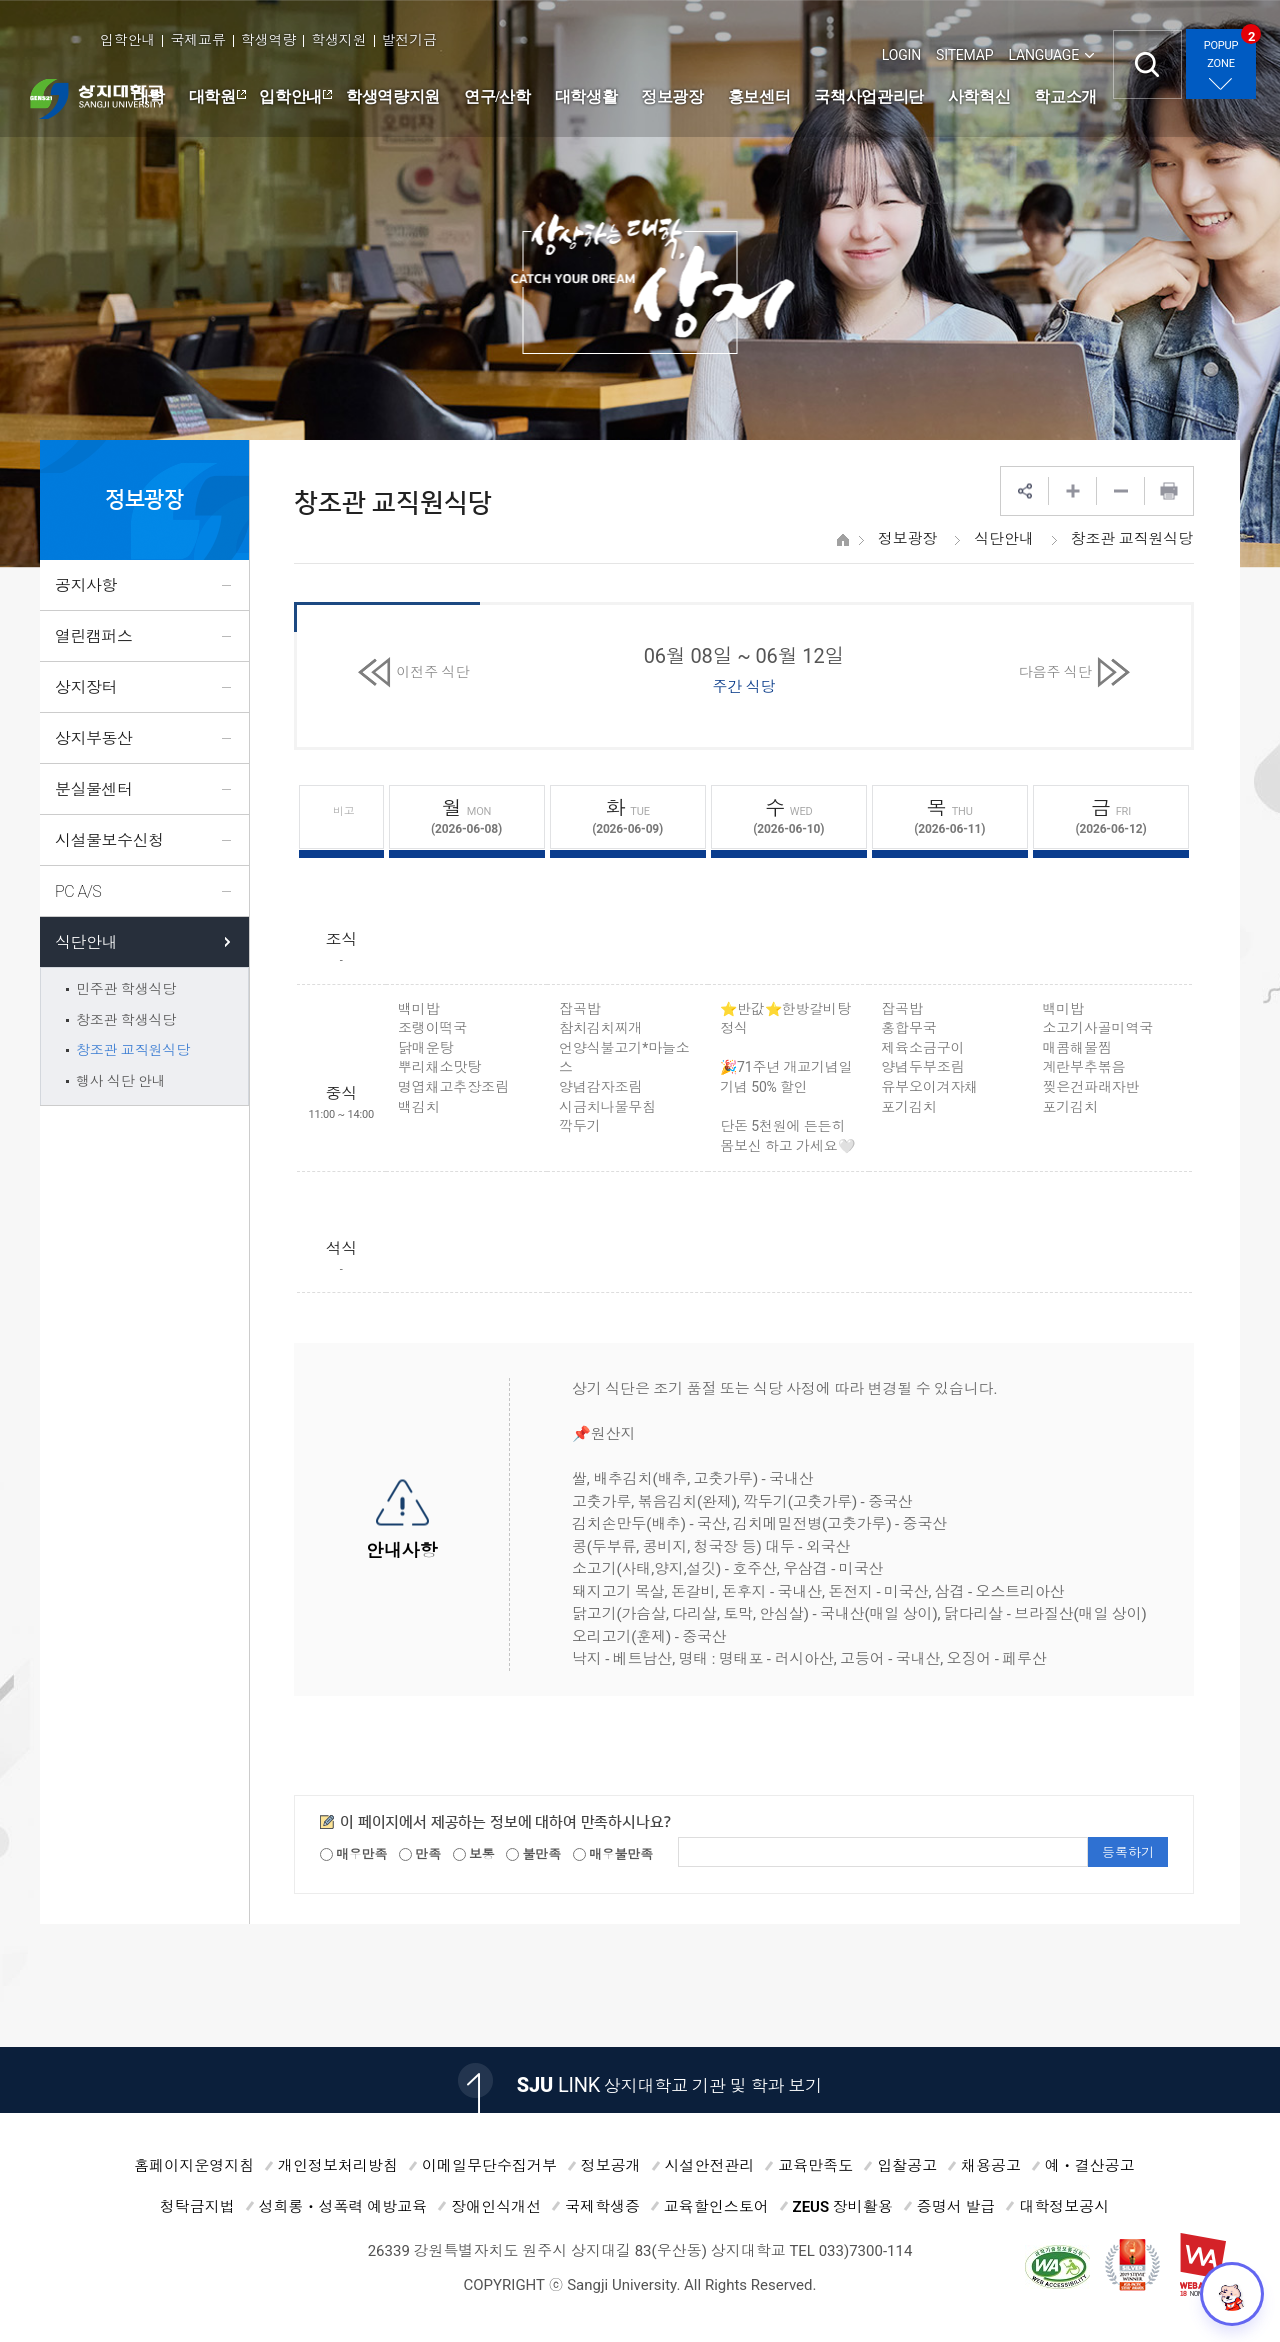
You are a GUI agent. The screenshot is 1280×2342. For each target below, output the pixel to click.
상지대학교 (96, 99)
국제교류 (197, 40)
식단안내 (1003, 539)
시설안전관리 (710, 2166)
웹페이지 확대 (1073, 491)
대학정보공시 (1064, 2207)
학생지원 (338, 40)
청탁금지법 (197, 2207)
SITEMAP (964, 55)
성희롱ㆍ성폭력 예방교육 (343, 2207)
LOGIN (901, 55)
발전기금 (409, 40)
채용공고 (991, 2166)
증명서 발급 (956, 2207)
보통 (474, 1854)
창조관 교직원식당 (1132, 539)
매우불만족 (613, 1854)
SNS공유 (1025, 491)
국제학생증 (602, 2207)
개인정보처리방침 (338, 2166)
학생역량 (268, 40)
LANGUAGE (1043, 55)
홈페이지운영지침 (194, 2166)
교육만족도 (815, 2166)
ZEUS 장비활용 (843, 2207)
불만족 (533, 1854)
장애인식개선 (496, 2207)
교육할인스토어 (716, 2207)
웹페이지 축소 (1121, 491)
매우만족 (353, 1854)
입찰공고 (907, 2166)
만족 (420, 1854)
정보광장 (907, 539)
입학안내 (127, 40)
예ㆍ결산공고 (1090, 2166)
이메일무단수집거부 (489, 2166)
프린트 (1169, 491)
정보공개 (611, 2166)
